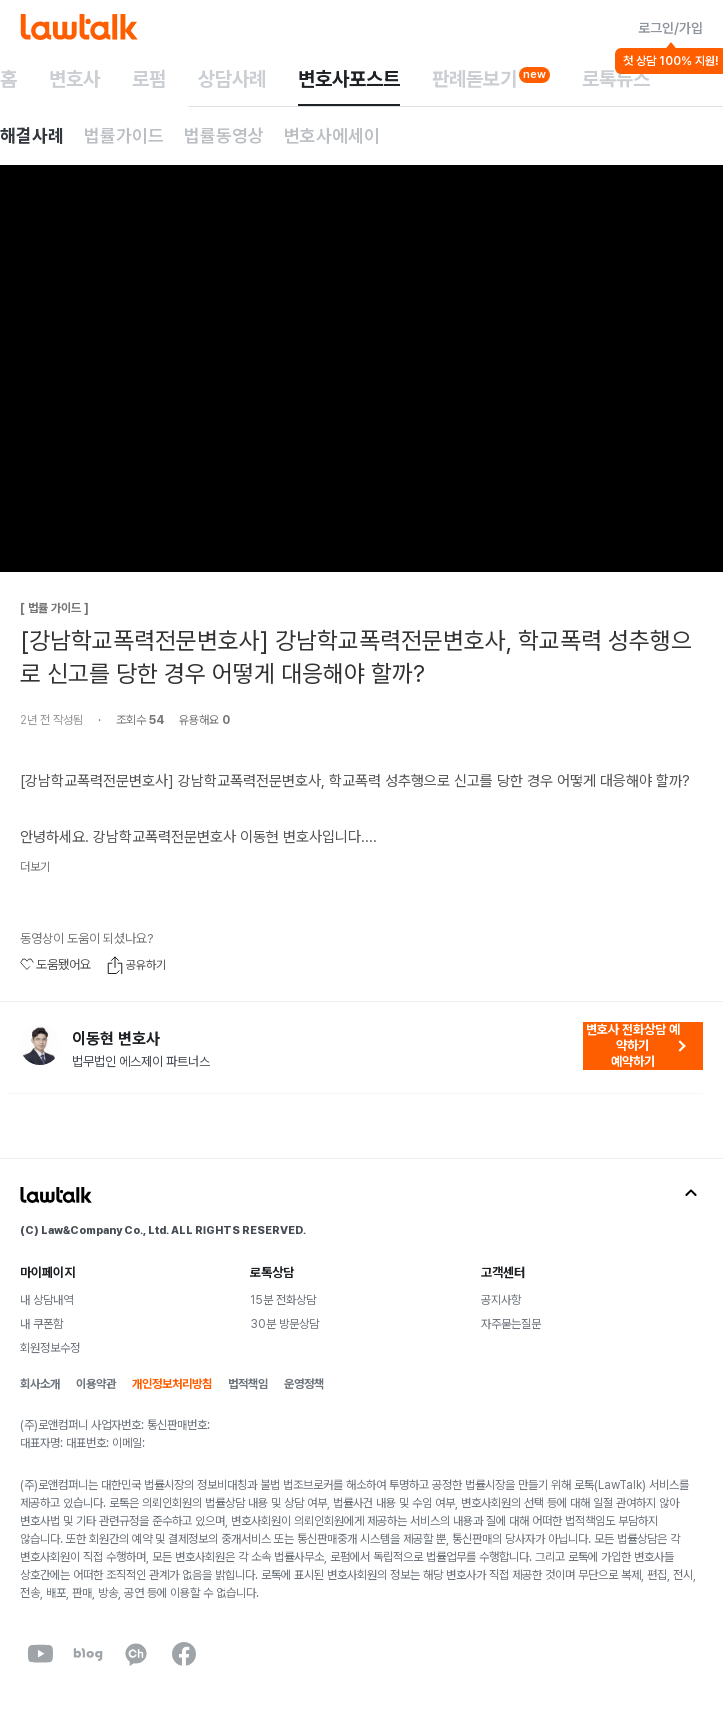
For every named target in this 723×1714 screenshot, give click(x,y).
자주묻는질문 (511, 1324)
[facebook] (184, 1654)
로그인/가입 (670, 28)
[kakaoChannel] (136, 1654)
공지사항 (501, 1300)
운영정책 (304, 1384)
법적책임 (248, 1384)
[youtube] (40, 1654)
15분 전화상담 (283, 1300)
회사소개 (40, 1384)
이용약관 (96, 1384)
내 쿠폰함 (41, 1324)
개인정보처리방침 (172, 1384)
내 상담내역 (46, 1300)
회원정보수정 (50, 1348)
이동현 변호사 (116, 1039)
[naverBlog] (88, 1654)
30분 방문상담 (284, 1324)
